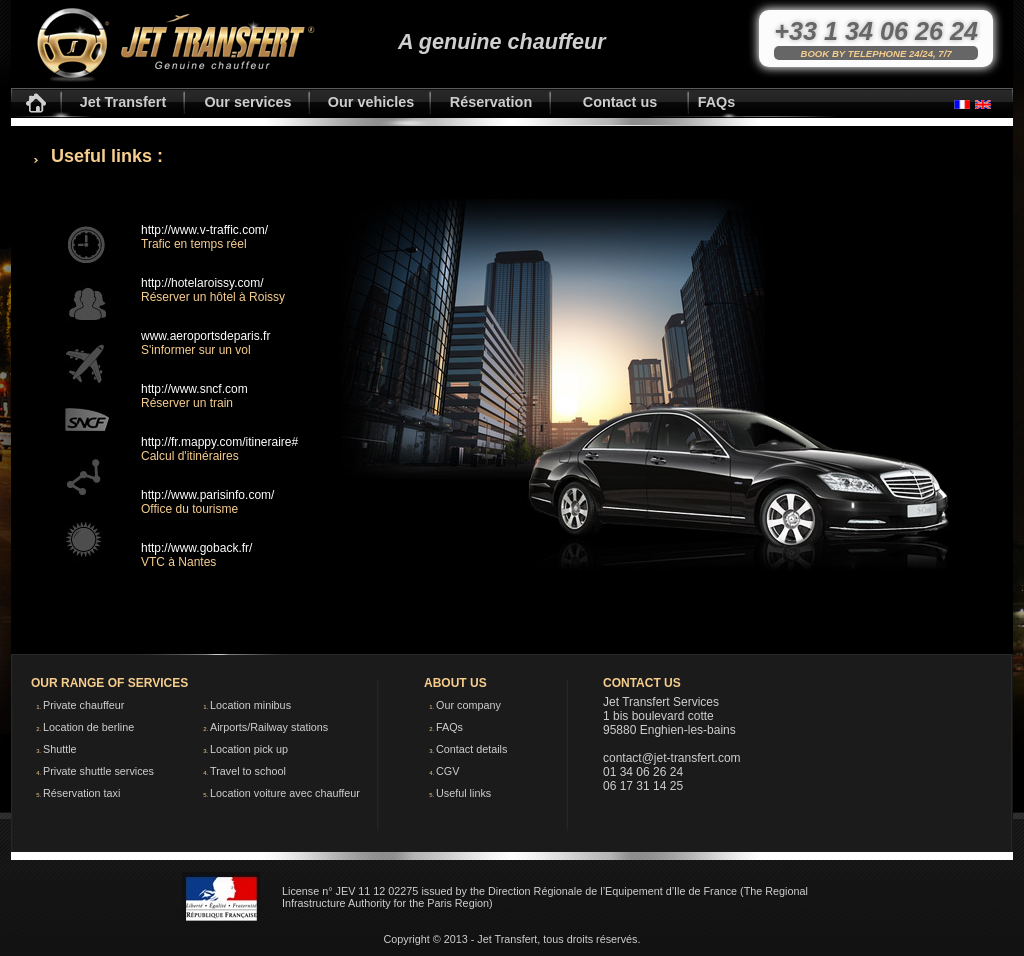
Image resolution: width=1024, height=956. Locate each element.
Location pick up (249, 749)
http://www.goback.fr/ (196, 548)
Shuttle (60, 749)
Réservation (491, 102)
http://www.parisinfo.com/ (207, 495)
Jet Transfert (123, 102)
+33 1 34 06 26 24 (876, 31)
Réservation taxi (81, 793)
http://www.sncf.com (194, 389)
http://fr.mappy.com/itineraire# (219, 442)
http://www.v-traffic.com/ (204, 230)
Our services (247, 102)
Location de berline (88, 727)
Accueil (36, 103)
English (983, 104)
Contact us (620, 102)
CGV (447, 771)
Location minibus (250, 705)
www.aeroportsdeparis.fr (205, 336)
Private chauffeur (83, 705)
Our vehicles (371, 102)
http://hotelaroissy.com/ (202, 283)
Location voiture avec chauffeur (285, 793)
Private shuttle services (98, 771)
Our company (468, 705)
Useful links (463, 793)
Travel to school (248, 771)
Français (962, 104)
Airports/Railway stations (269, 727)
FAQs (717, 102)
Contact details (471, 749)
